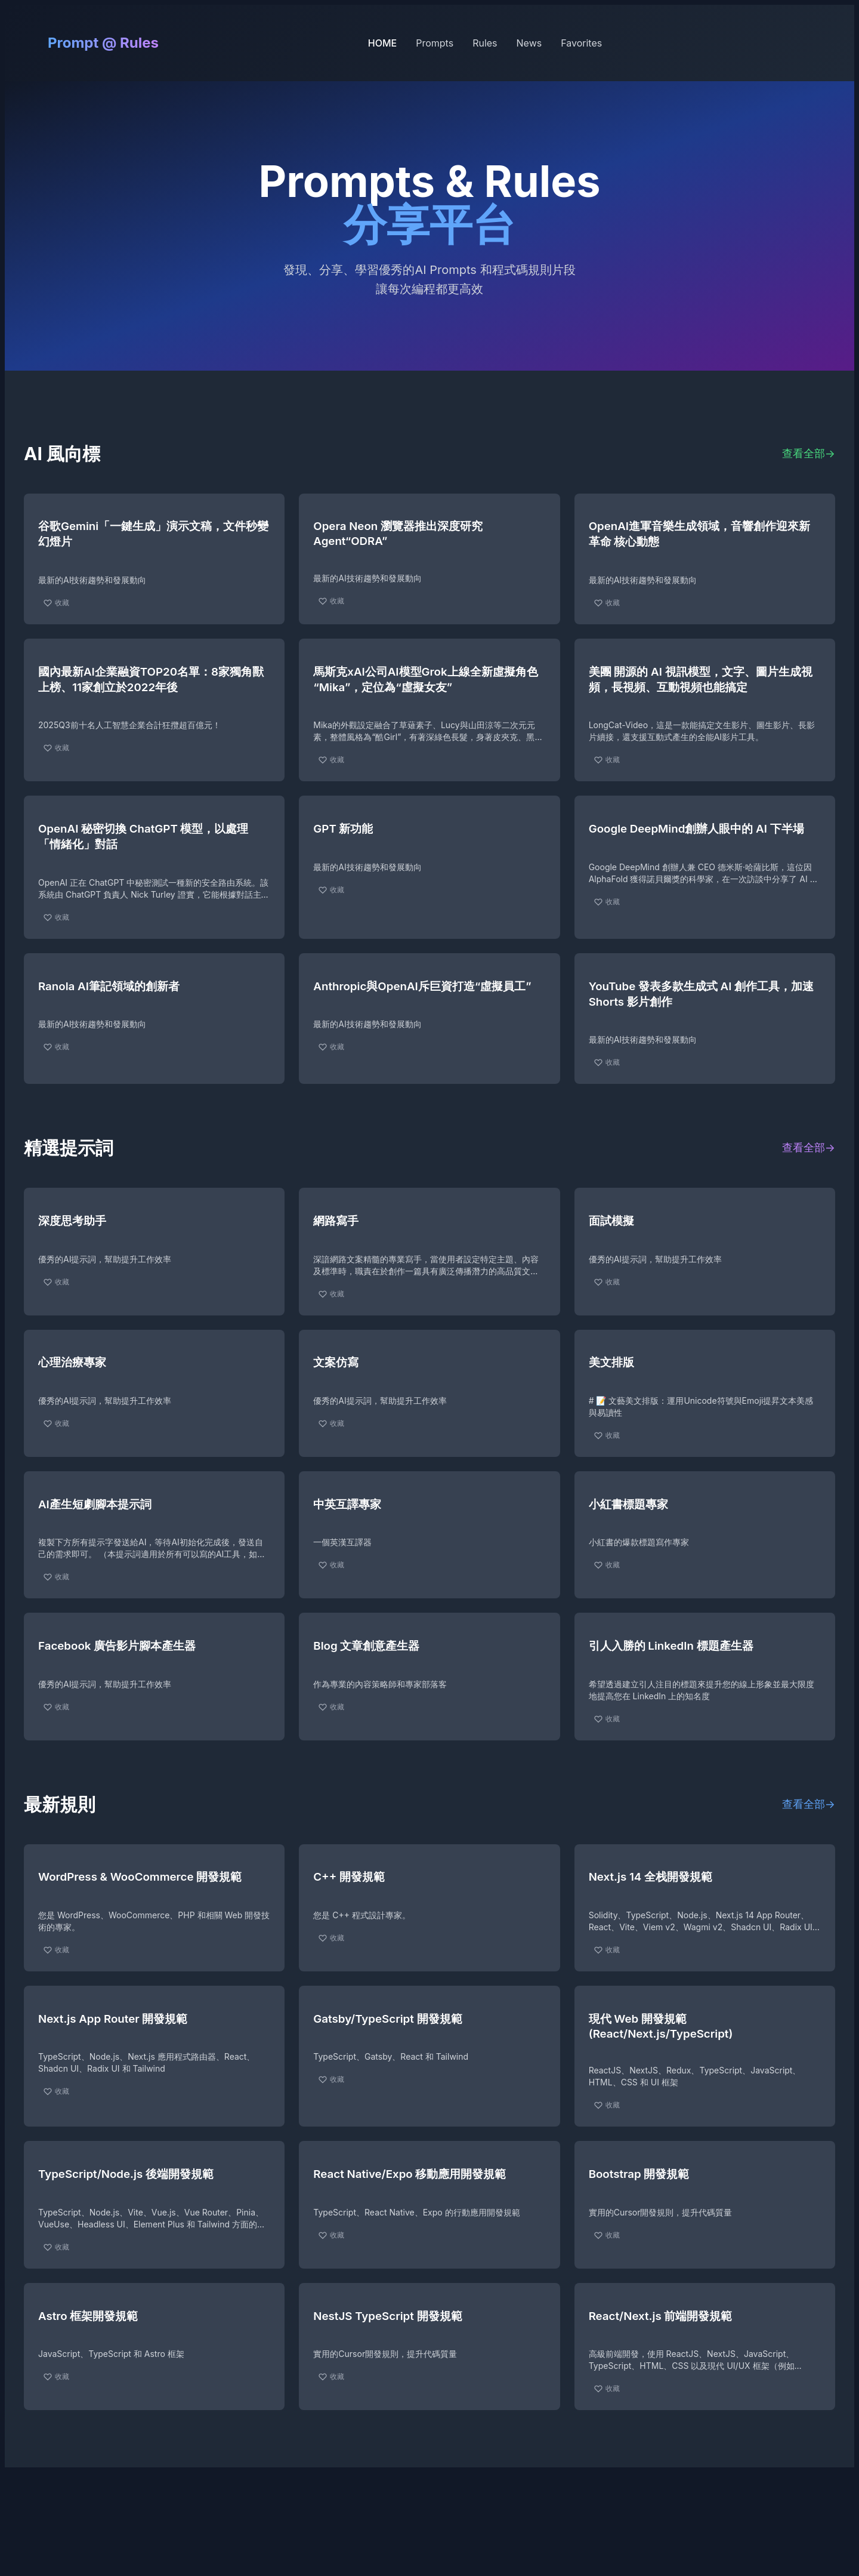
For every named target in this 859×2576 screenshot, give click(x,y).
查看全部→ (808, 453)
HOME (382, 43)
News (529, 43)
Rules (484, 43)
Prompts (434, 43)
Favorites (581, 43)
